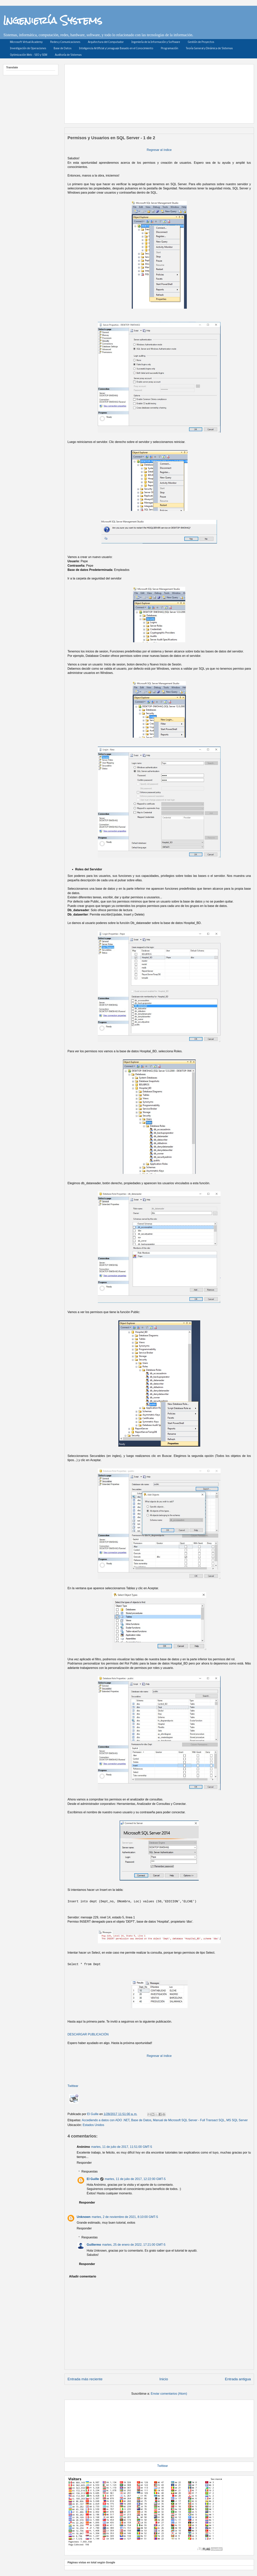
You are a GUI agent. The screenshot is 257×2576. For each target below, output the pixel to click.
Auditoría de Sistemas (68, 55)
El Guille (93, 2179)
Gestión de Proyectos (201, 42)
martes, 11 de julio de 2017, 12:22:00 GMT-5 (135, 2179)
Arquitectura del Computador (106, 42)
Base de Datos (62, 48)
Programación (169, 48)
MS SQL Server (237, 2120)
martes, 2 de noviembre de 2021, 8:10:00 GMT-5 (125, 2216)
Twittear (73, 2085)
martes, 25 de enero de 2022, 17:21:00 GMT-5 (134, 2244)
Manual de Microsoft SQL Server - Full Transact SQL (189, 2120)
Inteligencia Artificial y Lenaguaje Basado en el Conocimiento (116, 48)
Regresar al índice (159, 149)
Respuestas (90, 2171)
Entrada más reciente (85, 2379)
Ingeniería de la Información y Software (155, 42)
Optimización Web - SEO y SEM (28, 55)
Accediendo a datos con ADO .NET (105, 2120)
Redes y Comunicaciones (65, 42)
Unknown (84, 2216)
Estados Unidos (93, 2125)
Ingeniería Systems (52, 20)
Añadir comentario (82, 2276)
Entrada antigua (238, 2379)
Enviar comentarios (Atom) (169, 2393)
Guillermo (94, 2244)
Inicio (163, 2379)
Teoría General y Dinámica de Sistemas (209, 48)
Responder (84, 2162)
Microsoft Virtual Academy (26, 42)
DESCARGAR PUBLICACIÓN (88, 2034)
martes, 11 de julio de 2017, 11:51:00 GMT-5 (121, 2146)
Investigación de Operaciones (28, 48)
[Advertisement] (132, 92)
